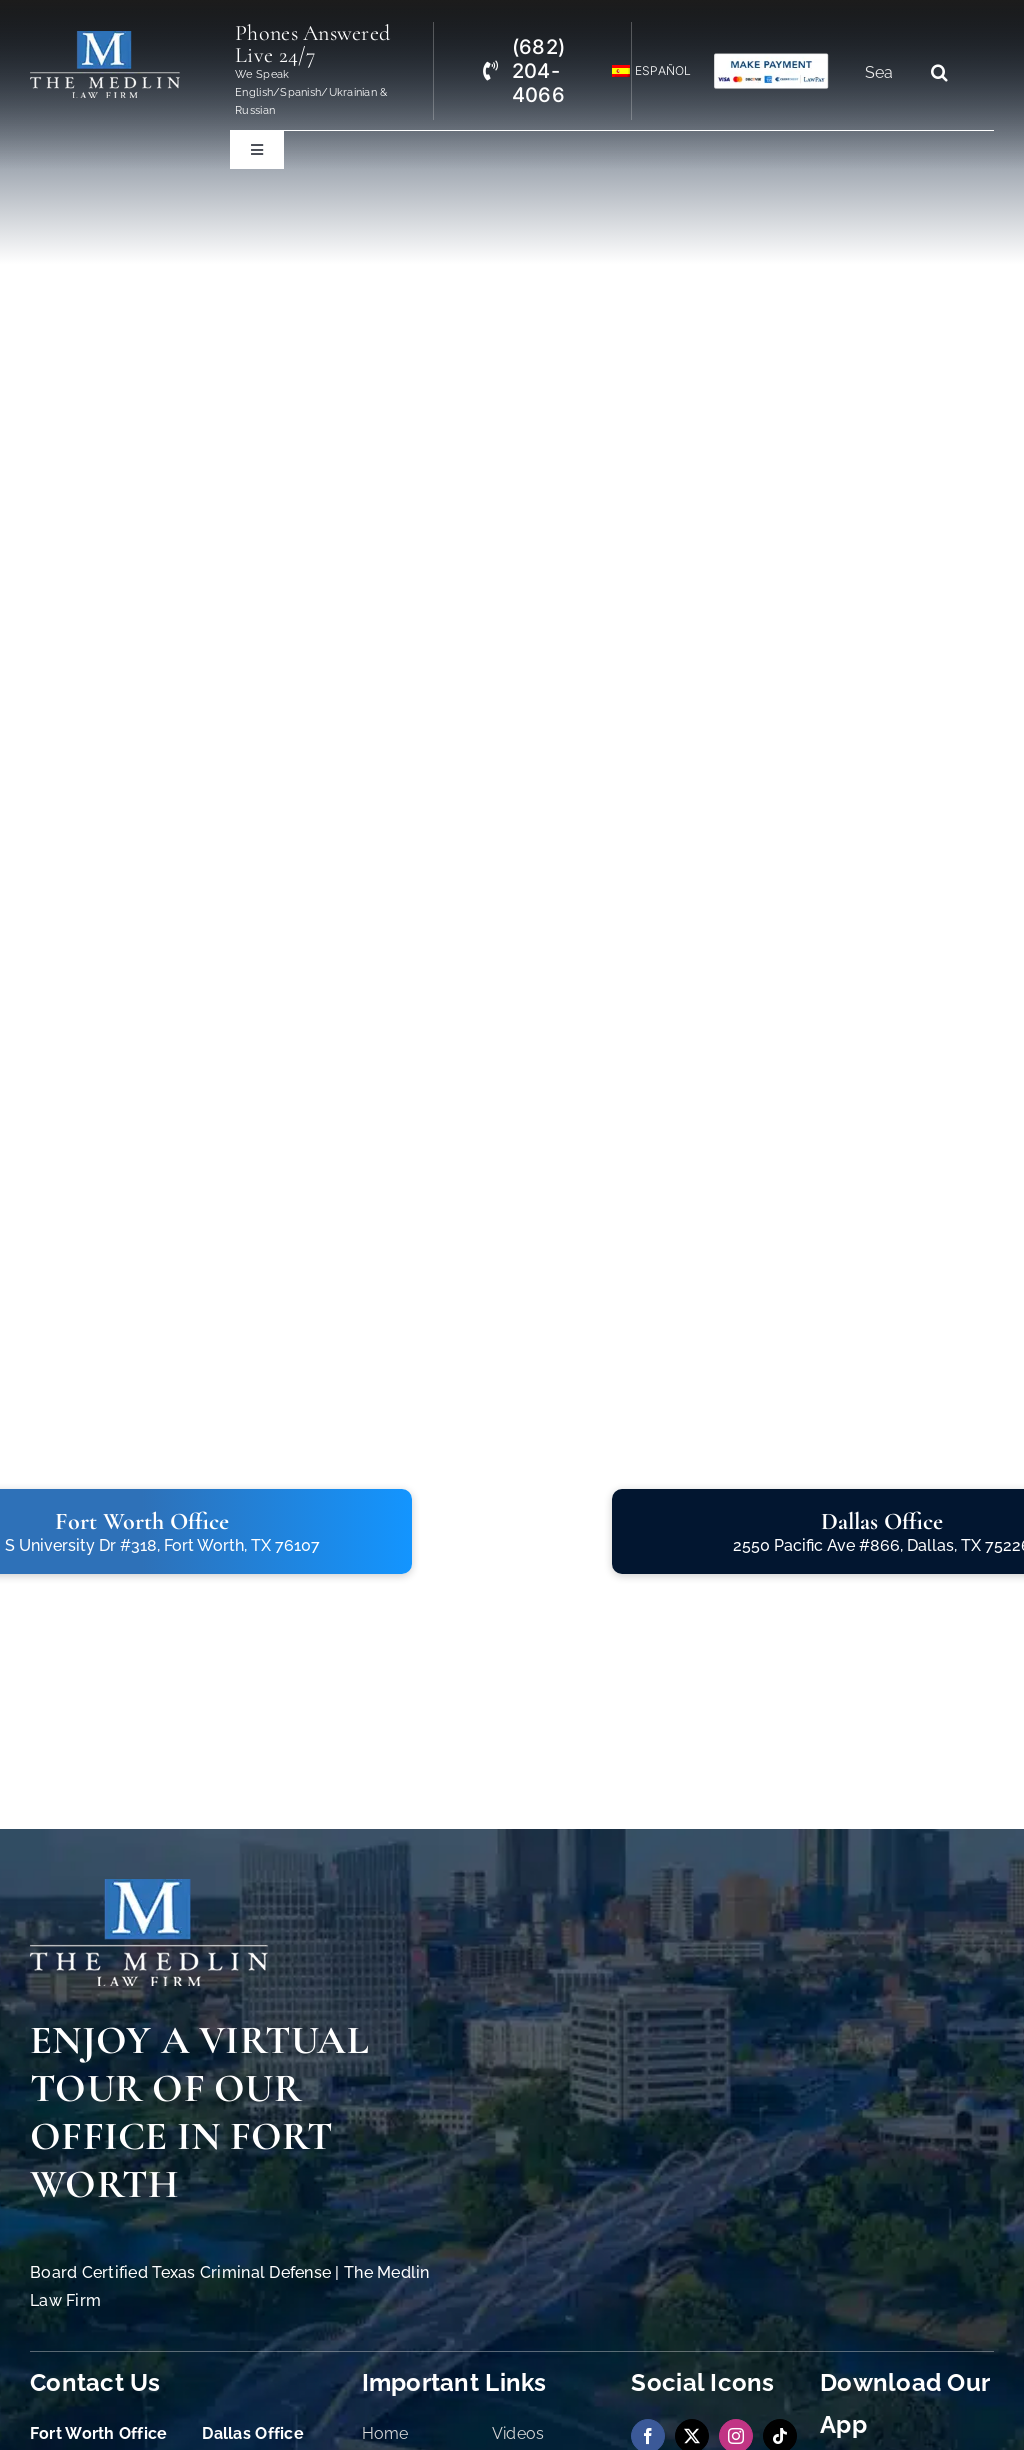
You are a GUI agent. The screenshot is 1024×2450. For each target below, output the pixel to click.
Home (385, 2433)
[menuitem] (643, 71)
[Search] (939, 72)
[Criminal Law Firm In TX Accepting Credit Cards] (771, 60)
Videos (518, 2433)
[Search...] (887, 72)
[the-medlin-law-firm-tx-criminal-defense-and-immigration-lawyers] (105, 39)
